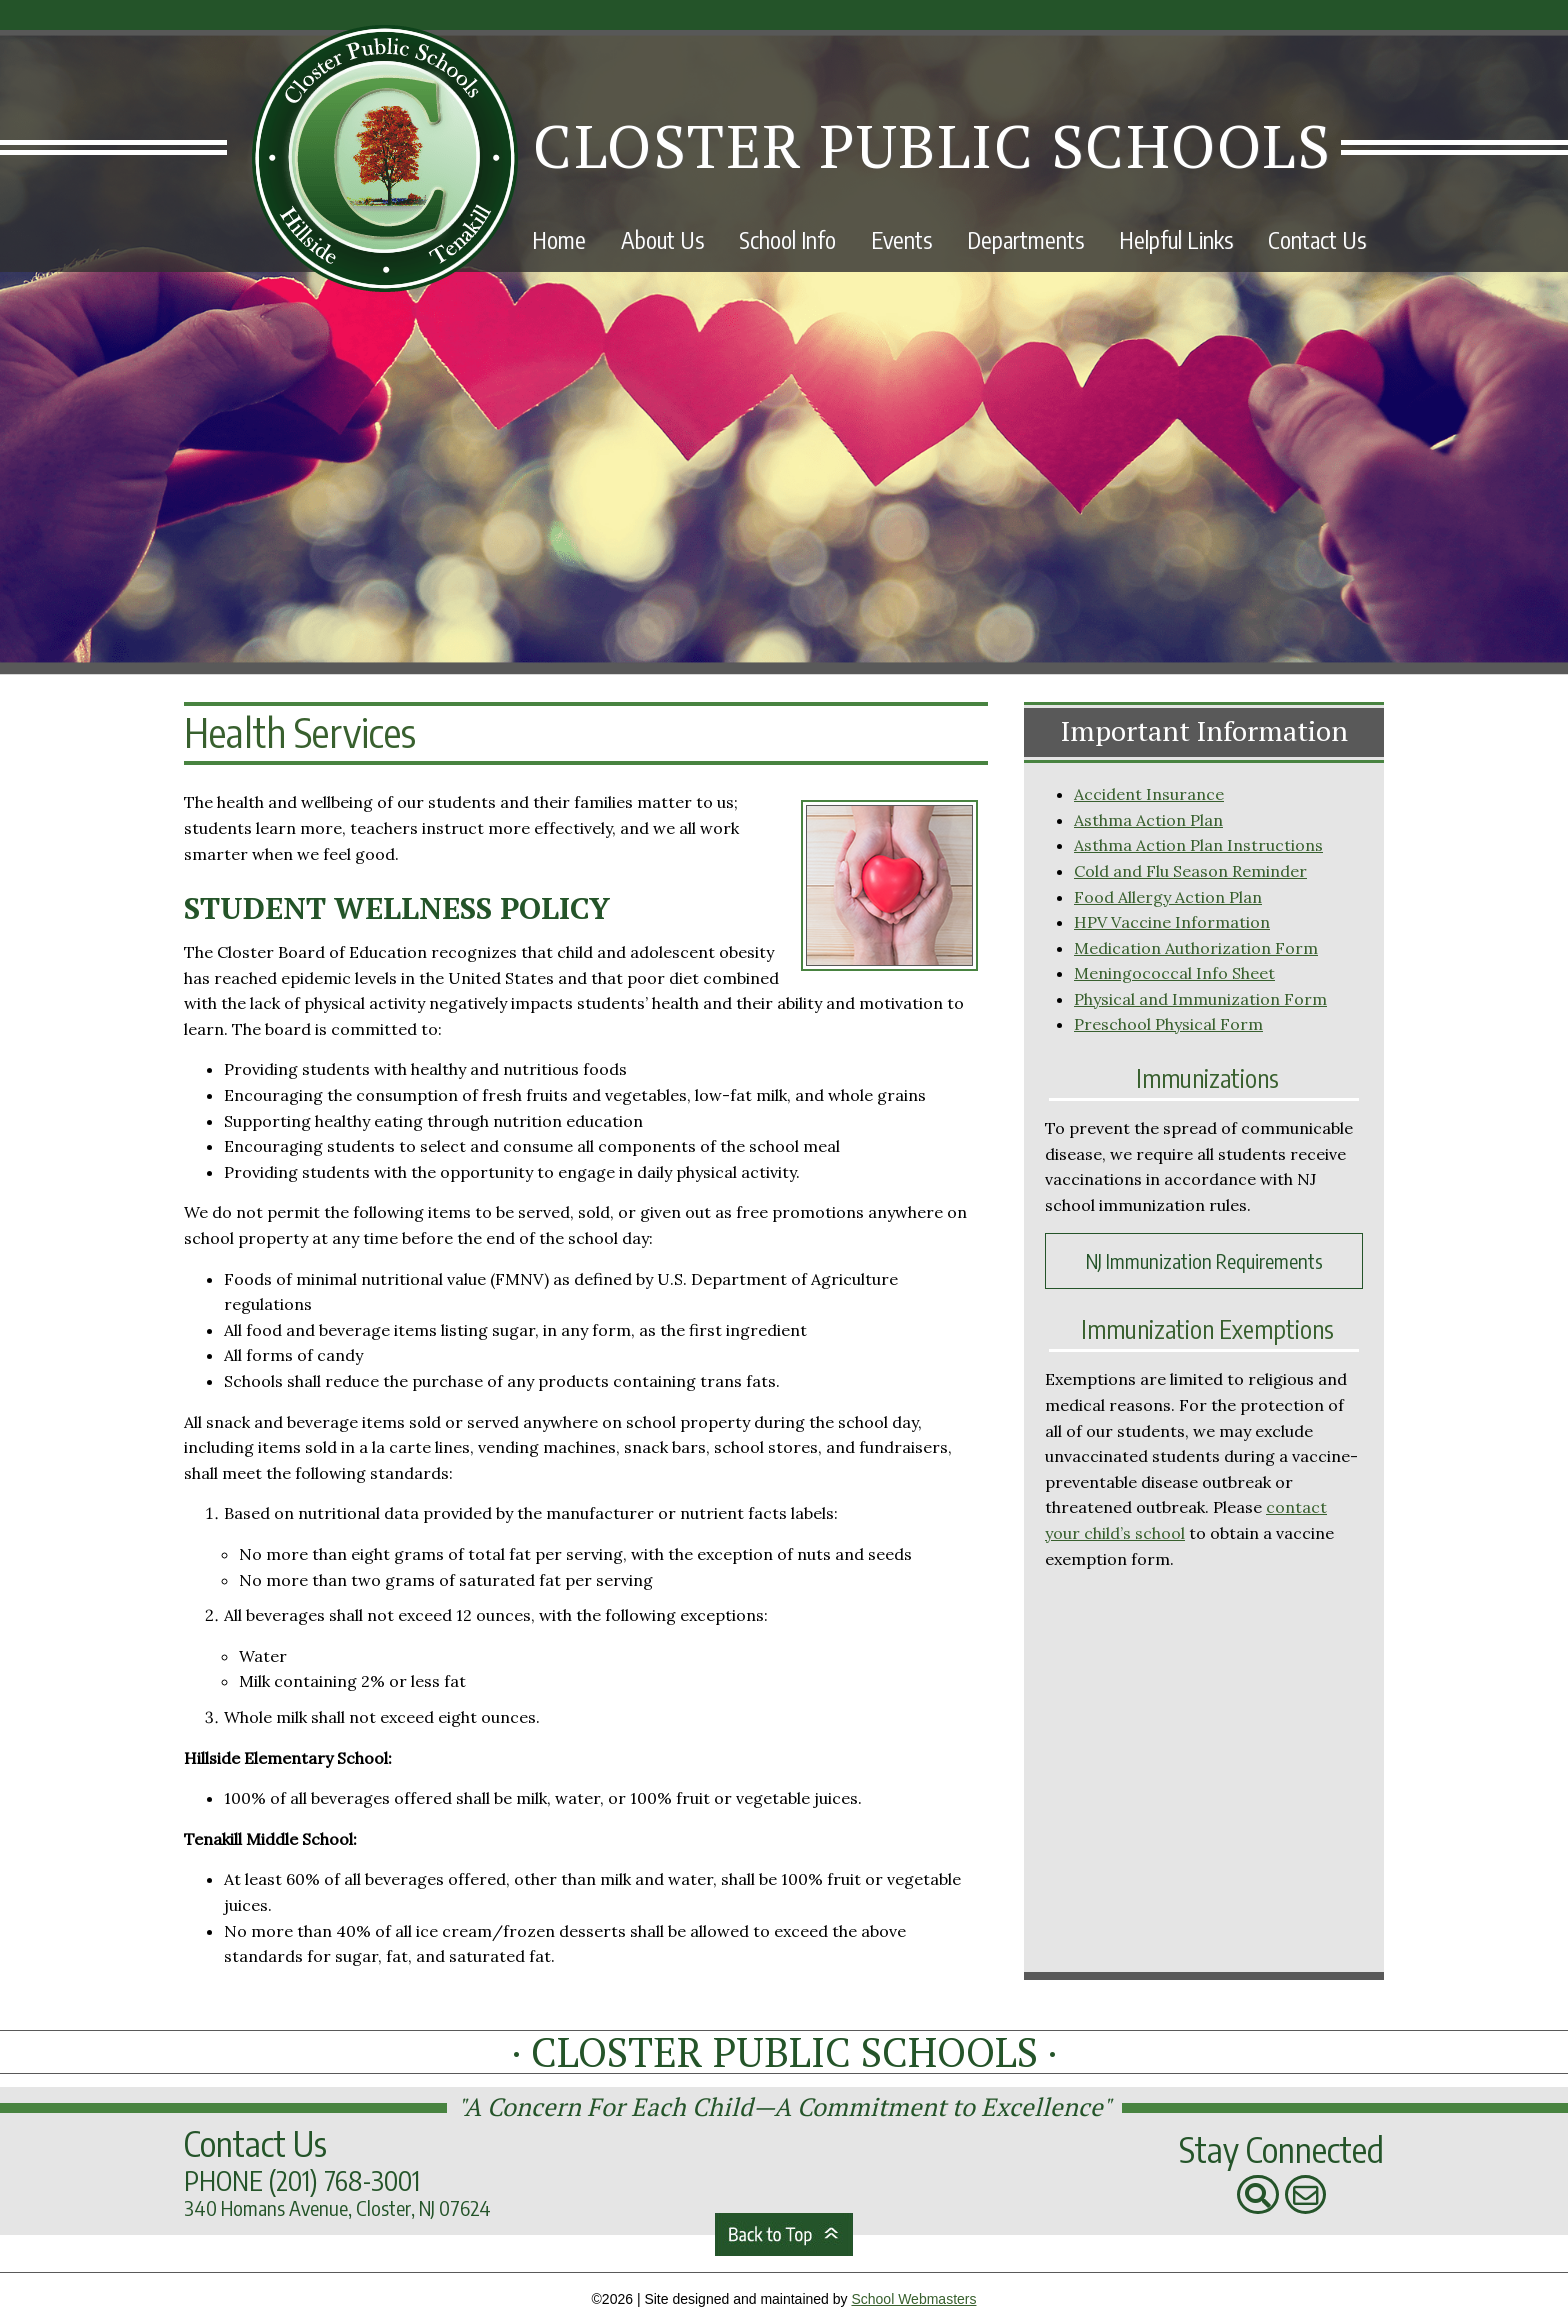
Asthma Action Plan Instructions (1198, 845)
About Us (662, 239)
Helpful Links (1176, 239)
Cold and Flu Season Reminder (1190, 871)
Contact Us (1317, 239)
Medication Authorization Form (1196, 948)
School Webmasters (913, 2299)
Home (559, 239)
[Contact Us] (1306, 2195)
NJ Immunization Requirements (1204, 1260)
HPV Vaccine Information (1172, 922)
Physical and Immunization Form (1200, 999)
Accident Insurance (1149, 794)
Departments (1025, 239)
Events (901, 239)
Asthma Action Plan (1148, 820)
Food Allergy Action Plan (1168, 897)
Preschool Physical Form (1168, 1024)
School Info (787, 239)
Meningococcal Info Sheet (1174, 973)
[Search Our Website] (1258, 2195)
